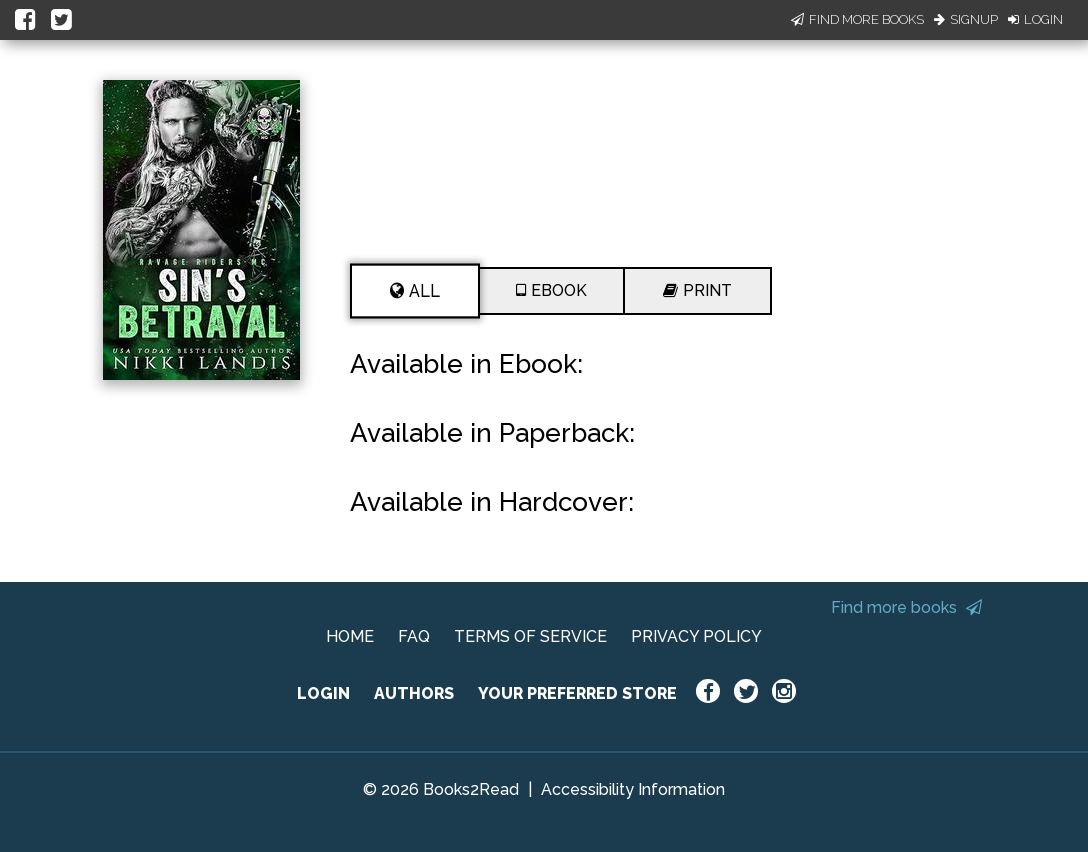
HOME (350, 636)
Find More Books (857, 19)
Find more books (906, 607)
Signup (966, 19)
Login (1035, 19)
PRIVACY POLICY (696, 636)
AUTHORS (414, 693)
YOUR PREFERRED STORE (577, 693)
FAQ (414, 636)
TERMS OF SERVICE (530, 636)
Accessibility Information (633, 789)
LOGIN (323, 693)
